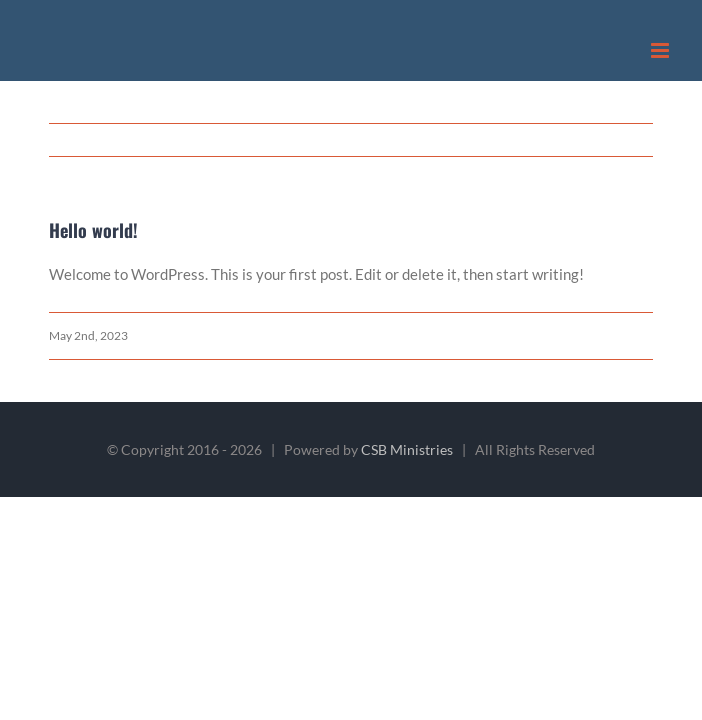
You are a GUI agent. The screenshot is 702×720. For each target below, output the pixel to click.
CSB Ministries (407, 449)
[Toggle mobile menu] (661, 50)
